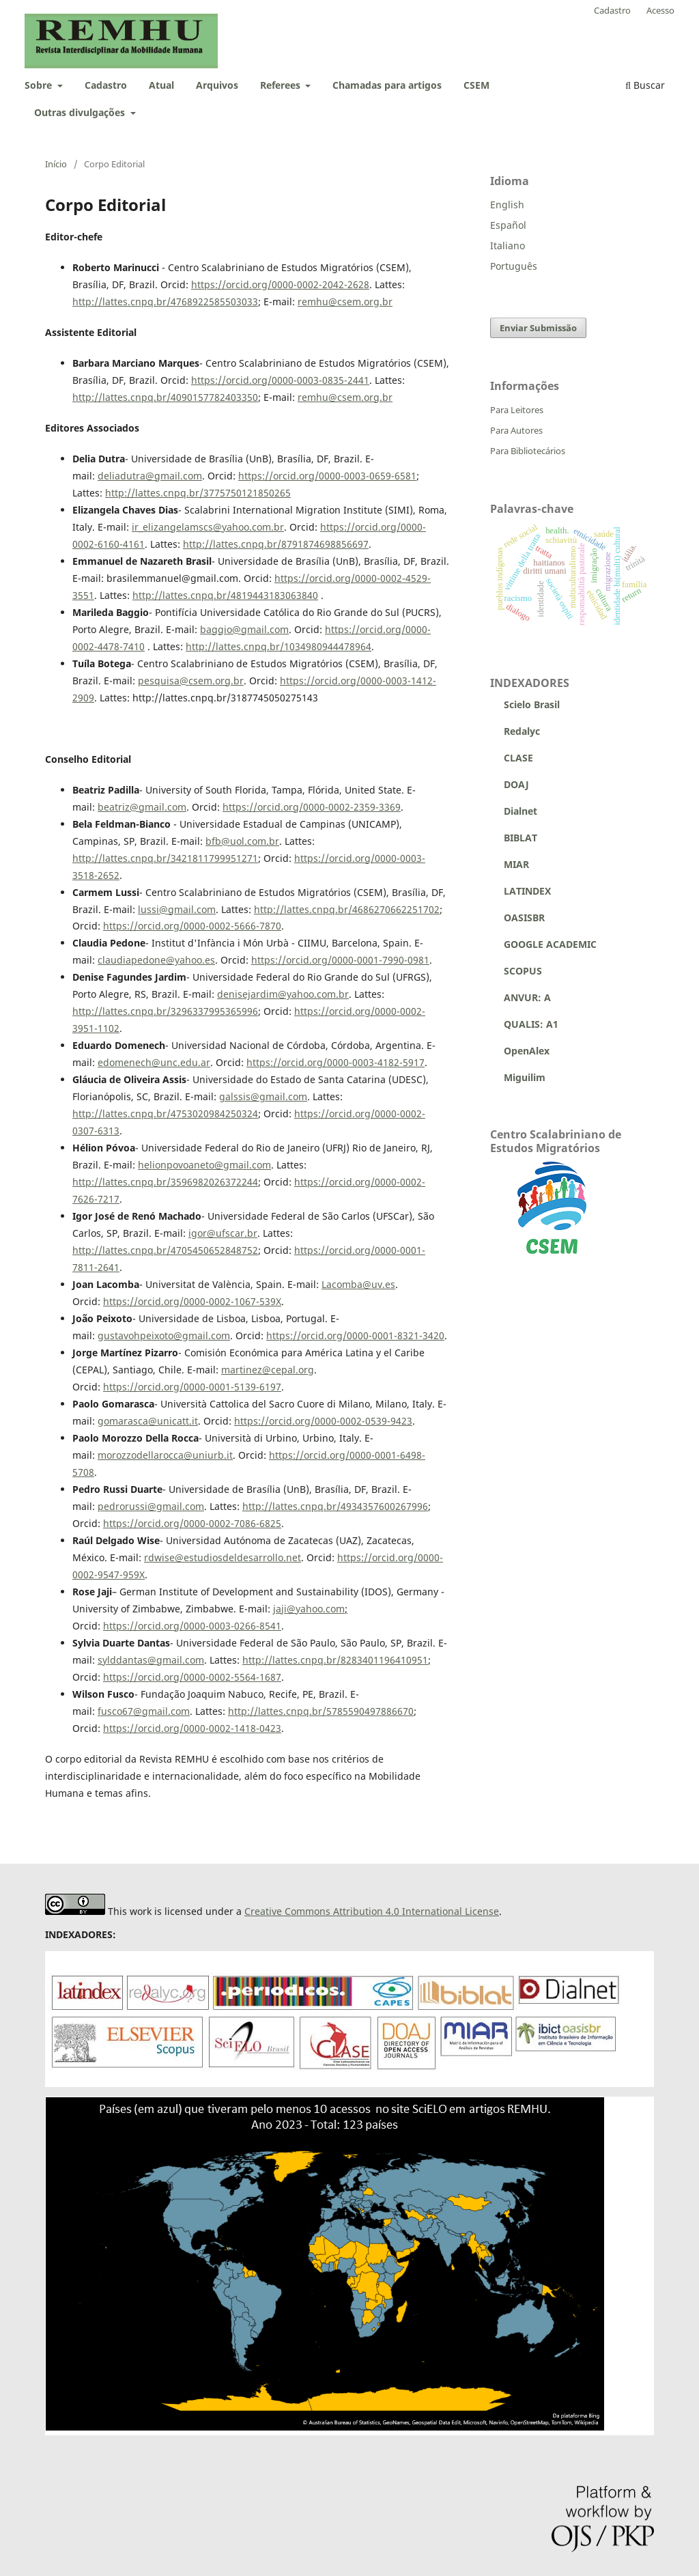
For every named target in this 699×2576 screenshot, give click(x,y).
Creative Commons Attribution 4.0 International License (371, 1911)
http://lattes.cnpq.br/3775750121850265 (198, 492)
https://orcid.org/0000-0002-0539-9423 (323, 1420)
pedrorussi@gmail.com (151, 1506)
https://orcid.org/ (314, 578)
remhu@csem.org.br (345, 301)
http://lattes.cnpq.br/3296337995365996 (165, 1011)
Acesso (660, 10)
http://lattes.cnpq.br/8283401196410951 (335, 1659)
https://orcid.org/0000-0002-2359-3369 (312, 806)
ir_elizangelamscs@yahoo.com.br (208, 526)
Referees (281, 85)
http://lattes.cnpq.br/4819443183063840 (225, 595)
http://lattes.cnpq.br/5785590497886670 (321, 1711)
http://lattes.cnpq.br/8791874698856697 (276, 543)
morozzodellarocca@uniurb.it (165, 1454)
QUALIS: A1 (524, 1024)
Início (56, 164)
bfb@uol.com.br (242, 841)
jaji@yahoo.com (309, 1608)
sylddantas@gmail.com (151, 1659)
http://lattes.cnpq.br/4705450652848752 (165, 1250)
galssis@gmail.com (263, 1096)
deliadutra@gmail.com (150, 475)
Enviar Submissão (538, 328)
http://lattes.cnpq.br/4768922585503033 (165, 301)
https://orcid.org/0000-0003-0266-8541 (192, 1625)
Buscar (645, 85)
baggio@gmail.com (244, 629)
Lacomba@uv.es (358, 1284)
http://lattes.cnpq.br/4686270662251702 (347, 909)
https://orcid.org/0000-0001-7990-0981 (340, 959)
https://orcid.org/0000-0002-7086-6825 (192, 1523)
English (507, 204)
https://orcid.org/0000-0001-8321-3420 (355, 1335)
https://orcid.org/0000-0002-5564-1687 (192, 1676)
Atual (161, 85)
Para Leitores (516, 410)
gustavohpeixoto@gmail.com (164, 1335)
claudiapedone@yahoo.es (156, 959)
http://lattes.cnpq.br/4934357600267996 (335, 1506)
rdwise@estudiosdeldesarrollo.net (222, 1557)
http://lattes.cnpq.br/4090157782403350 (165, 397)
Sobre (40, 85)
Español (508, 225)
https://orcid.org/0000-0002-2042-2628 (280, 284)
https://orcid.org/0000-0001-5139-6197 (192, 1386)
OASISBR (524, 917)
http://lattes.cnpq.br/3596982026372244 (165, 1181)
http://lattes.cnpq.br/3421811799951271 (165, 858)
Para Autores (516, 430)
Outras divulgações (81, 112)
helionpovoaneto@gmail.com (204, 1164)
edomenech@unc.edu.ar (154, 1062)
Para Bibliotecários (527, 451)
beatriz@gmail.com (142, 806)
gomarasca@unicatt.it (148, 1420)
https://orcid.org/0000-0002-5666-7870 (192, 925)
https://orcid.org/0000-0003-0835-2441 (280, 380)
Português (513, 266)
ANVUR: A (520, 997)
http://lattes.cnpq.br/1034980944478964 (278, 646)
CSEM (476, 85)
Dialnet (513, 810)
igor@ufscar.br (222, 1233)
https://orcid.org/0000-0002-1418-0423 (192, 1728)
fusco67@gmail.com (144, 1711)
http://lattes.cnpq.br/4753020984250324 (165, 1113)
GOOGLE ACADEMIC (550, 944)
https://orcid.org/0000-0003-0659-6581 (327, 475)
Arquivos (217, 85)
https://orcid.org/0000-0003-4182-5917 (335, 1062)
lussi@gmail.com (177, 909)
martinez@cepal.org (267, 1369)
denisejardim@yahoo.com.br (283, 994)
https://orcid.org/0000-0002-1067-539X (192, 1301)
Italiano (507, 245)
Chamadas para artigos (387, 85)
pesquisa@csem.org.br (191, 680)
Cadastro (106, 85)
